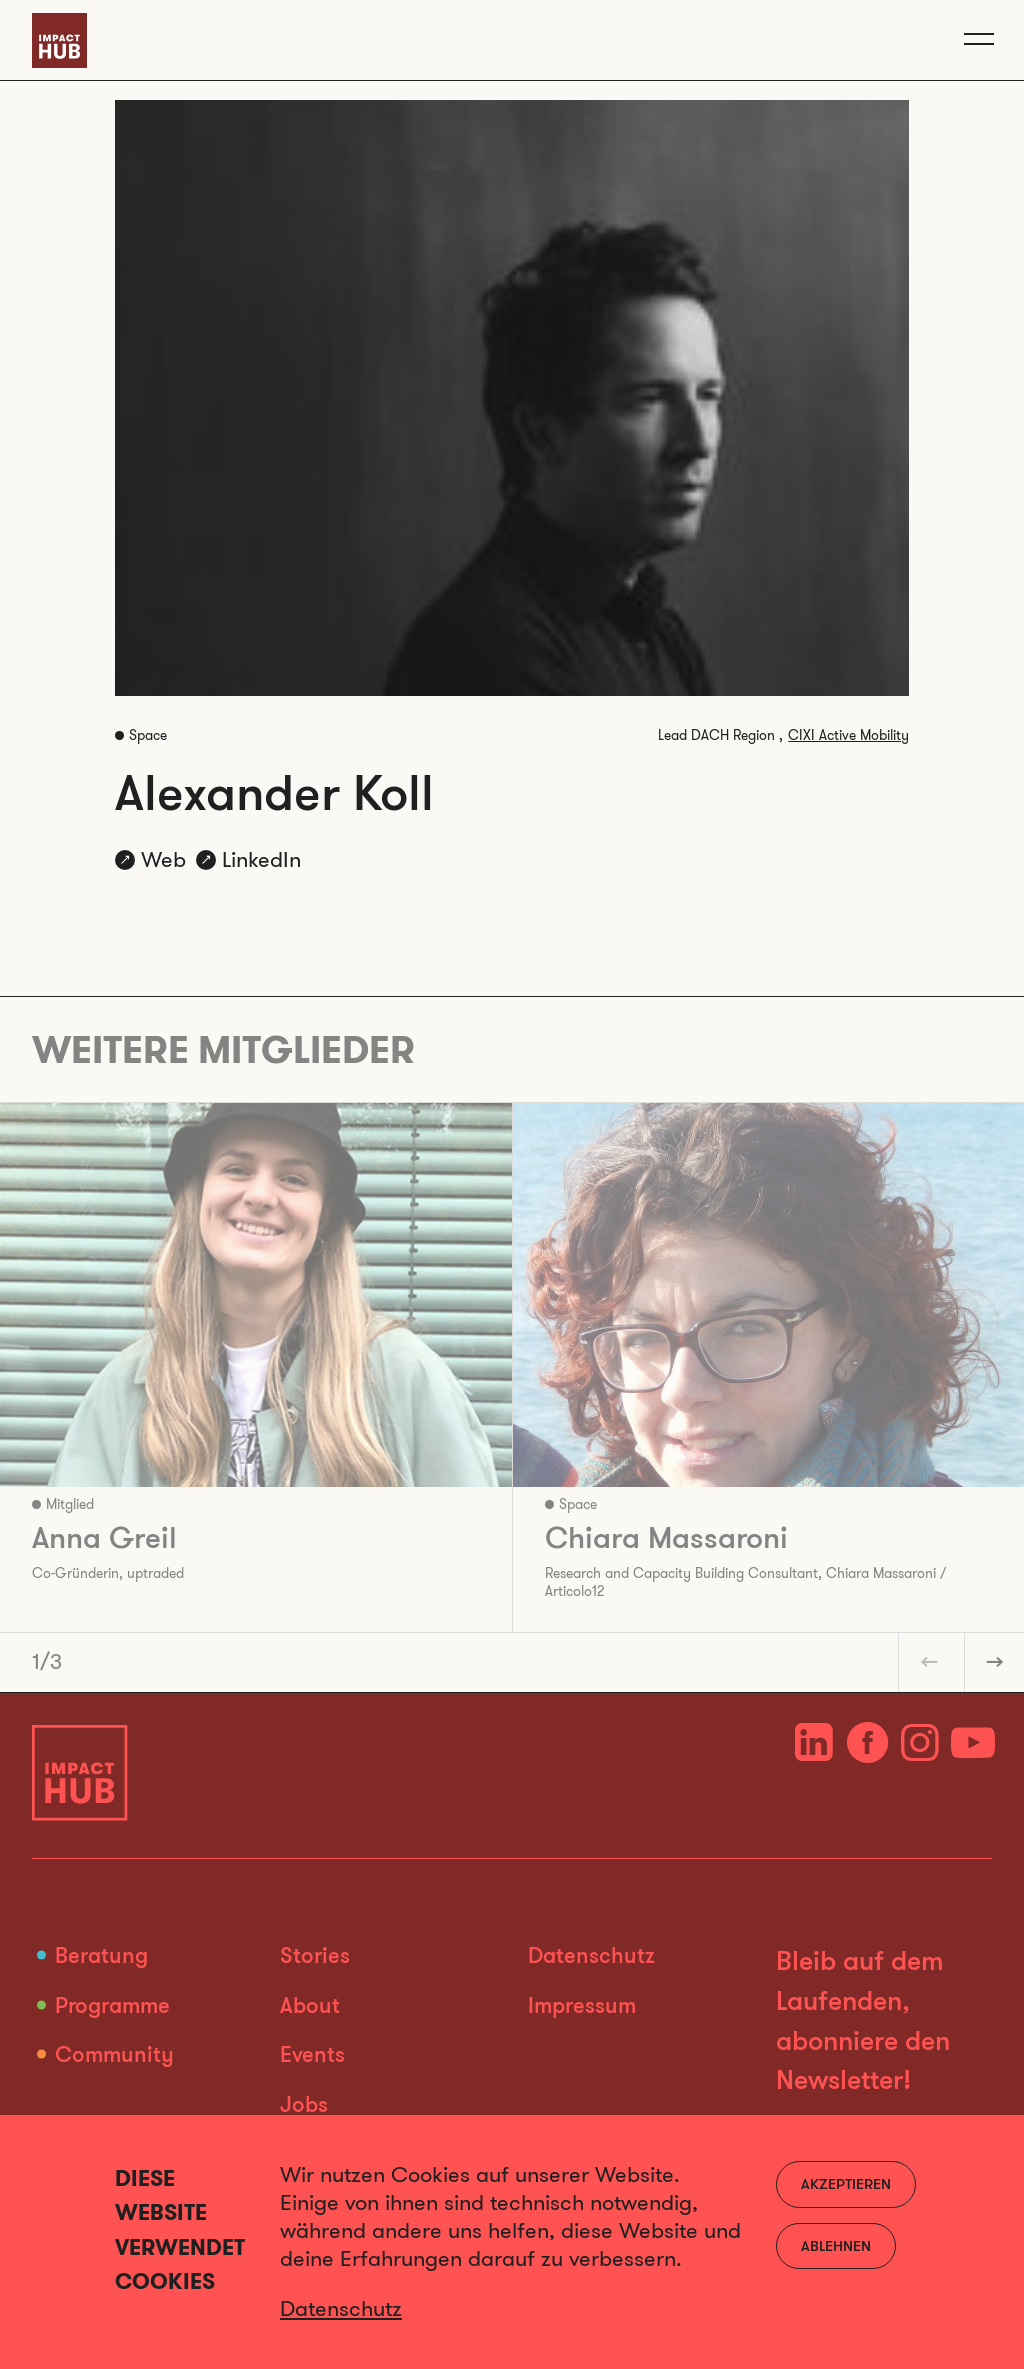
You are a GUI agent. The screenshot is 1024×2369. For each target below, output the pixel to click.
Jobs (304, 2103)
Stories (315, 1954)
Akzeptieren (846, 2183)
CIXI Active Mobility (848, 735)
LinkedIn (261, 859)
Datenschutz (591, 1954)
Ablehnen (836, 2245)
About (310, 2004)
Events (312, 2053)
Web (163, 859)
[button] (928, 1662)
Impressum (582, 2004)
